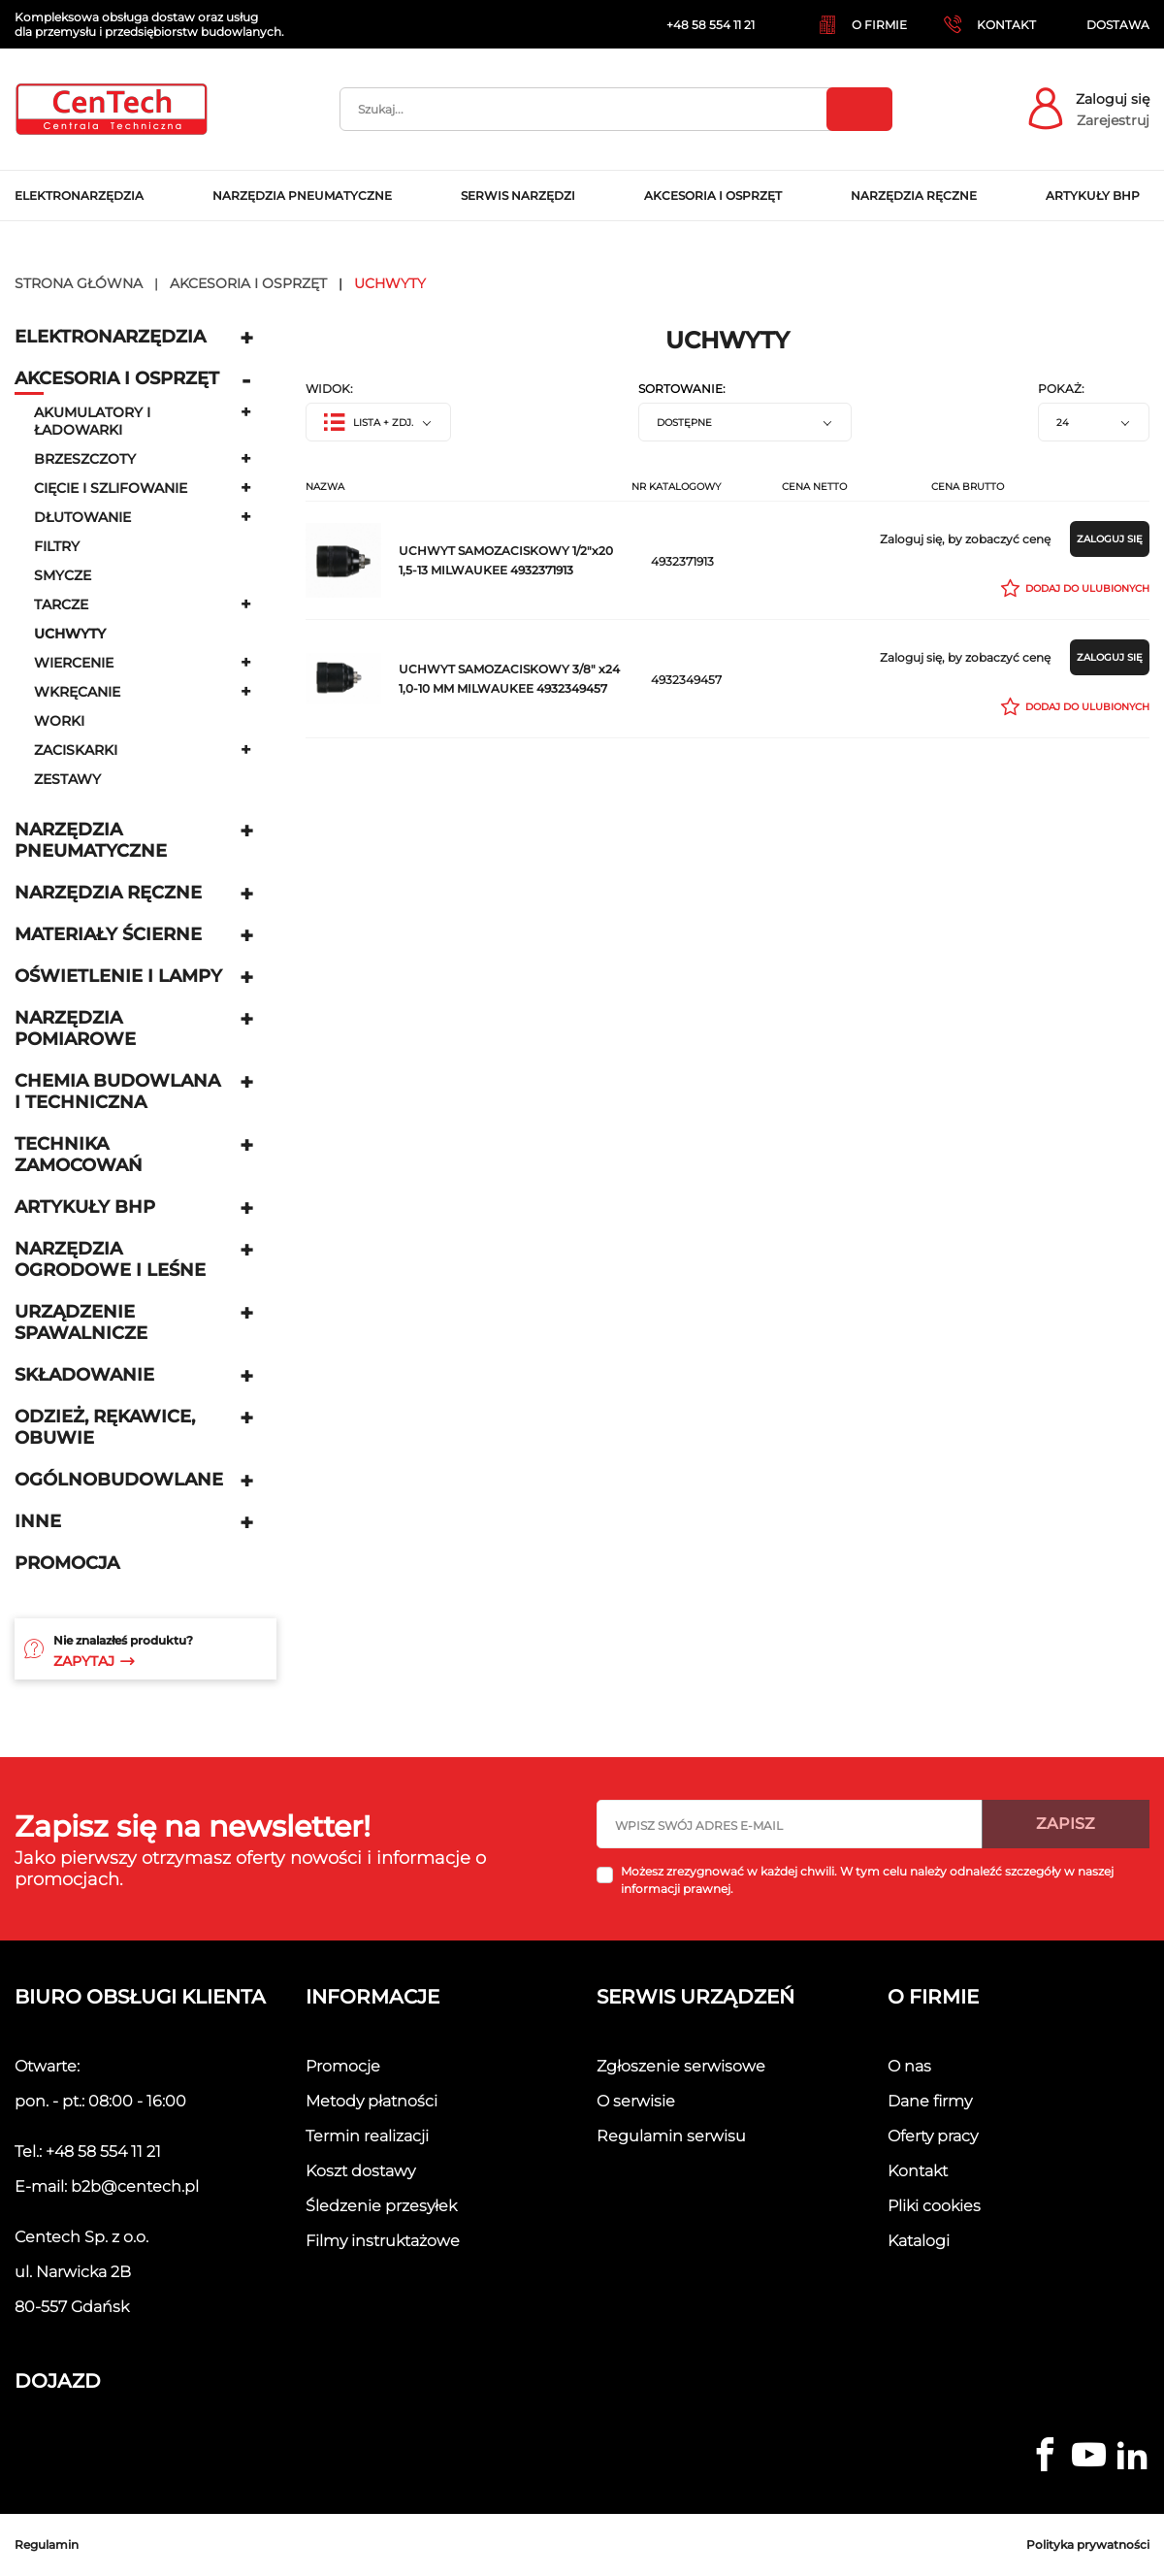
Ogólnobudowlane (119, 1479)
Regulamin (47, 2544)
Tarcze (61, 604)
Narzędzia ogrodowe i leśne (110, 1259)
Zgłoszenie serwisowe (681, 2066)
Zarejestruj (1113, 120)
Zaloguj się (1112, 99)
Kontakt (918, 2171)
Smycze (62, 575)
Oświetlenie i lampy (118, 976)
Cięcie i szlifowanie (110, 488)
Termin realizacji (367, 2136)
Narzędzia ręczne (108, 892)
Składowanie (84, 1375)
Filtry (57, 546)
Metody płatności (371, 2101)
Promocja (67, 1563)
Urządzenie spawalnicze (81, 1322)
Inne (38, 1521)
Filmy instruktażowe (383, 2241)
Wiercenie (73, 662)
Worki (59, 721)
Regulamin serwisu (671, 2136)
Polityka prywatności (1087, 2544)
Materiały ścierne (108, 934)
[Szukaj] (616, 109)
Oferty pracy (933, 2136)
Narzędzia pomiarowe (75, 1028)
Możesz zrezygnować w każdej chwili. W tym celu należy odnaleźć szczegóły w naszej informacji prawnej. (867, 1880)
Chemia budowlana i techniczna (117, 1091)
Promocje (343, 2066)
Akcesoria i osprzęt (117, 378)
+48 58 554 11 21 (103, 2151)
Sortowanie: (682, 389)
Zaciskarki (75, 750)
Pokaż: (1061, 389)
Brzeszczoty (85, 459)
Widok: (329, 389)
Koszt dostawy (360, 2171)
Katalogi (919, 2241)
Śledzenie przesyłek (381, 2206)
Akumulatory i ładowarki (92, 421)
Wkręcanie (77, 692)
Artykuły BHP (85, 1207)
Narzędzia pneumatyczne (91, 840)
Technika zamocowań (79, 1154)
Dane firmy (930, 2101)
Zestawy (67, 779)
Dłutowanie (82, 517)
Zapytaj (94, 1661)
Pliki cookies (934, 2206)
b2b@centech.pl (135, 2186)
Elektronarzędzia (110, 336)
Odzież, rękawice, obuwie (105, 1427)
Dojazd (58, 2381)
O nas (909, 2066)
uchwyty (70, 633)
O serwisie (636, 2101)
